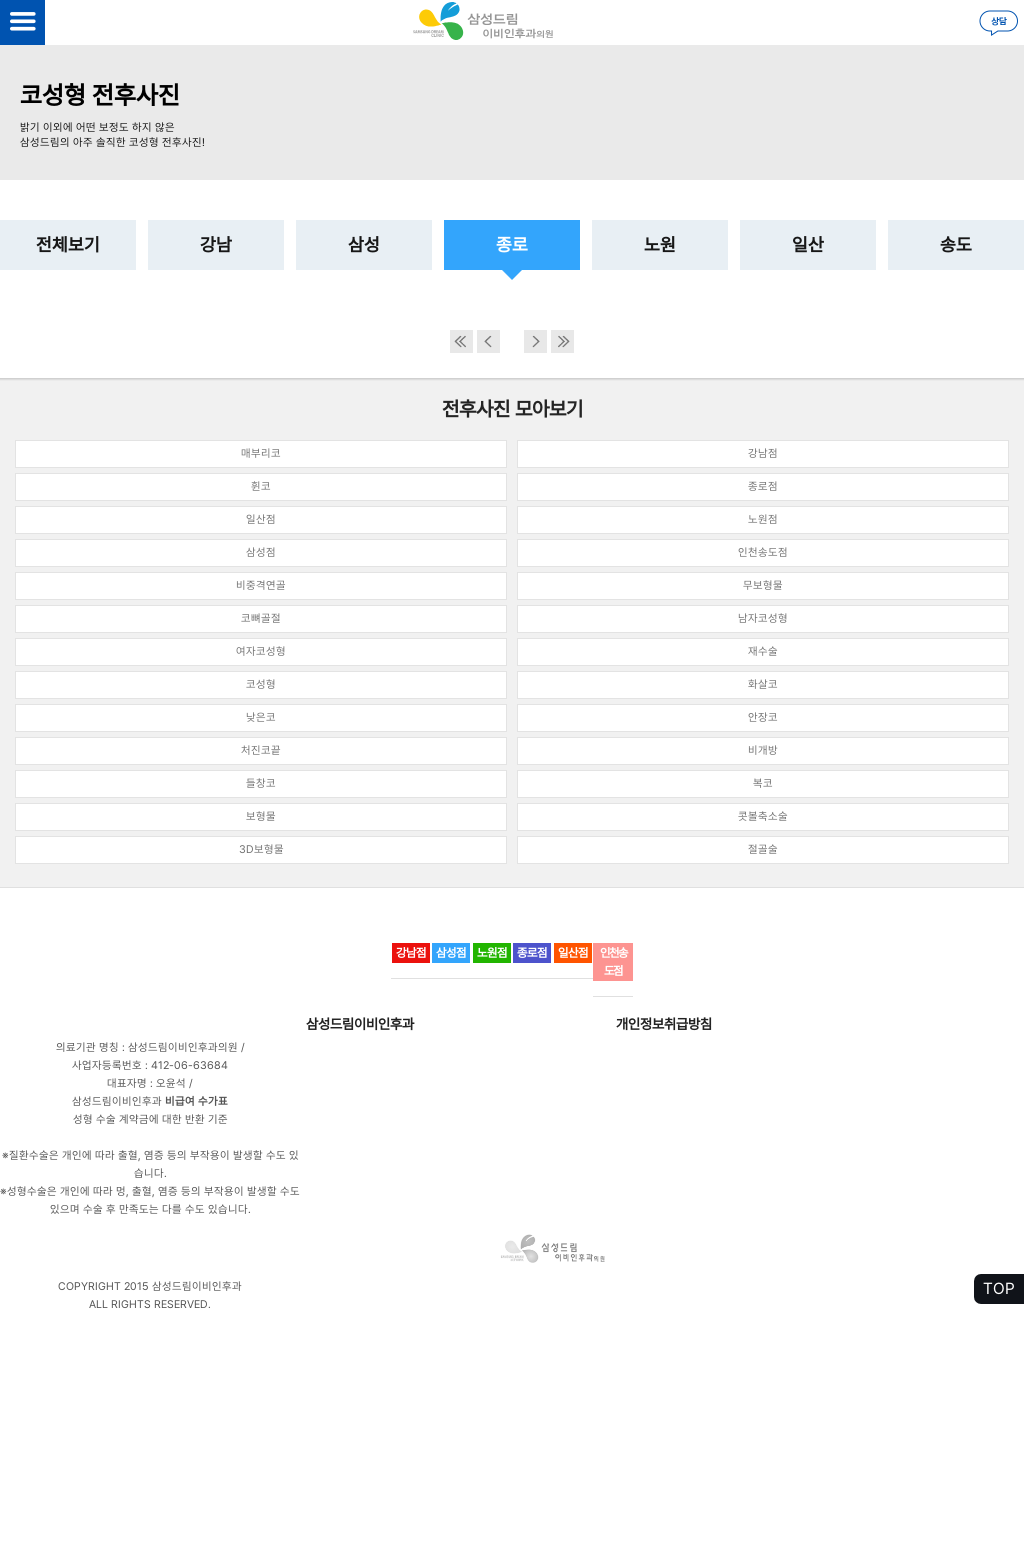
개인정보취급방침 (664, 1024)
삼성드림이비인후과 (360, 1024)
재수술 (763, 651)
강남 (216, 244)
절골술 (763, 849)
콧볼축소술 (763, 816)
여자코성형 (261, 651)
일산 (808, 244)
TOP (999, 1288)
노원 (660, 244)
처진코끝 (261, 750)
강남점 (763, 453)
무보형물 (763, 585)
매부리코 (261, 453)
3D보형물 (261, 849)
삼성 (364, 244)
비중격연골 (261, 585)
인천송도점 (763, 552)
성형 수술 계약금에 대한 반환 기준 (150, 1119)
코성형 (261, 684)
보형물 (261, 816)
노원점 (763, 519)
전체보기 (68, 244)
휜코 (261, 486)
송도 (956, 244)
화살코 (763, 684)
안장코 (763, 717)
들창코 (261, 783)
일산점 (261, 519)
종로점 (763, 486)
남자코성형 (763, 618)
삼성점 (261, 552)
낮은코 (261, 717)
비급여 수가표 (196, 1101)
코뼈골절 (261, 618)
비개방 (763, 750)
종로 (512, 244)
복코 (763, 783)
